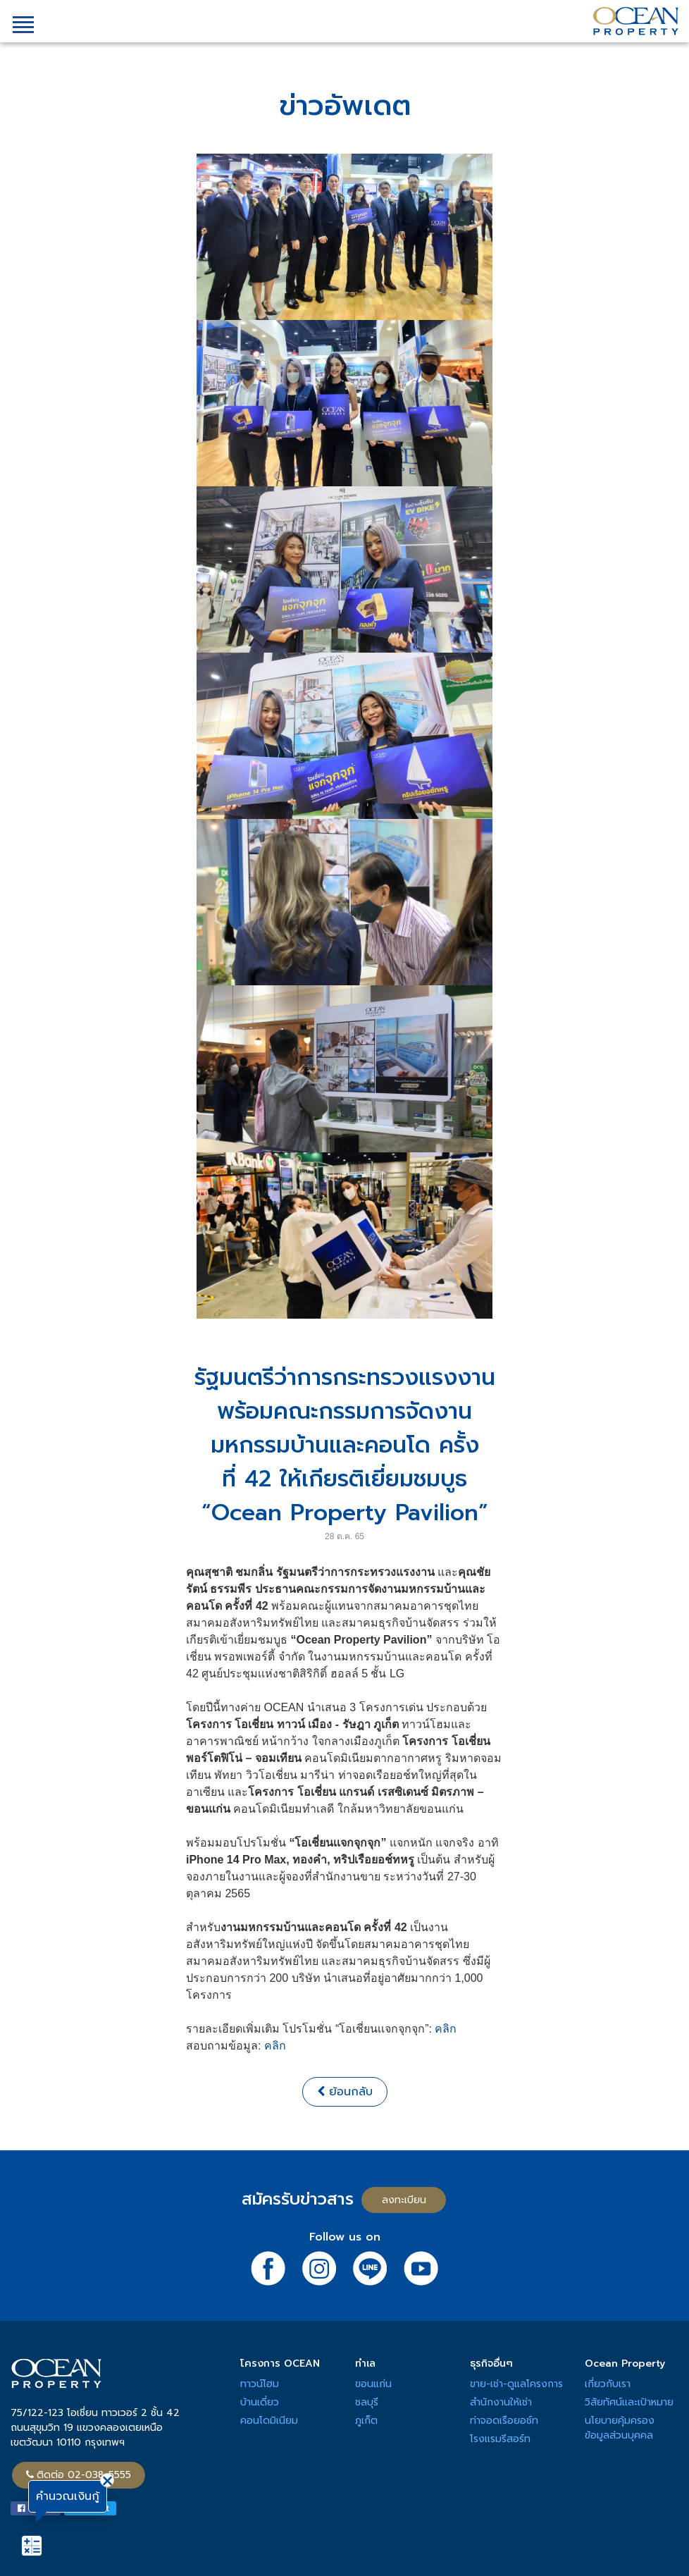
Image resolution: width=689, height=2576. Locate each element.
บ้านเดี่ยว (259, 2402)
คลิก (446, 2029)
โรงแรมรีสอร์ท (500, 2439)
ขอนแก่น (373, 2384)
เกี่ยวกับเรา (608, 2384)
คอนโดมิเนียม (269, 2420)
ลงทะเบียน (404, 2200)
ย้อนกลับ (345, 2091)
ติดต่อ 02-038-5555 (78, 2474)
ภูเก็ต (366, 2420)
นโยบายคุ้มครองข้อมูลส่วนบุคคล (619, 2428)
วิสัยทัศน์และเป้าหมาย (629, 2402)
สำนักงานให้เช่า (501, 2402)
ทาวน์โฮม (259, 2384)
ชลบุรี (366, 2402)
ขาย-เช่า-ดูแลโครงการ (516, 2384)
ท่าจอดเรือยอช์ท (504, 2420)
